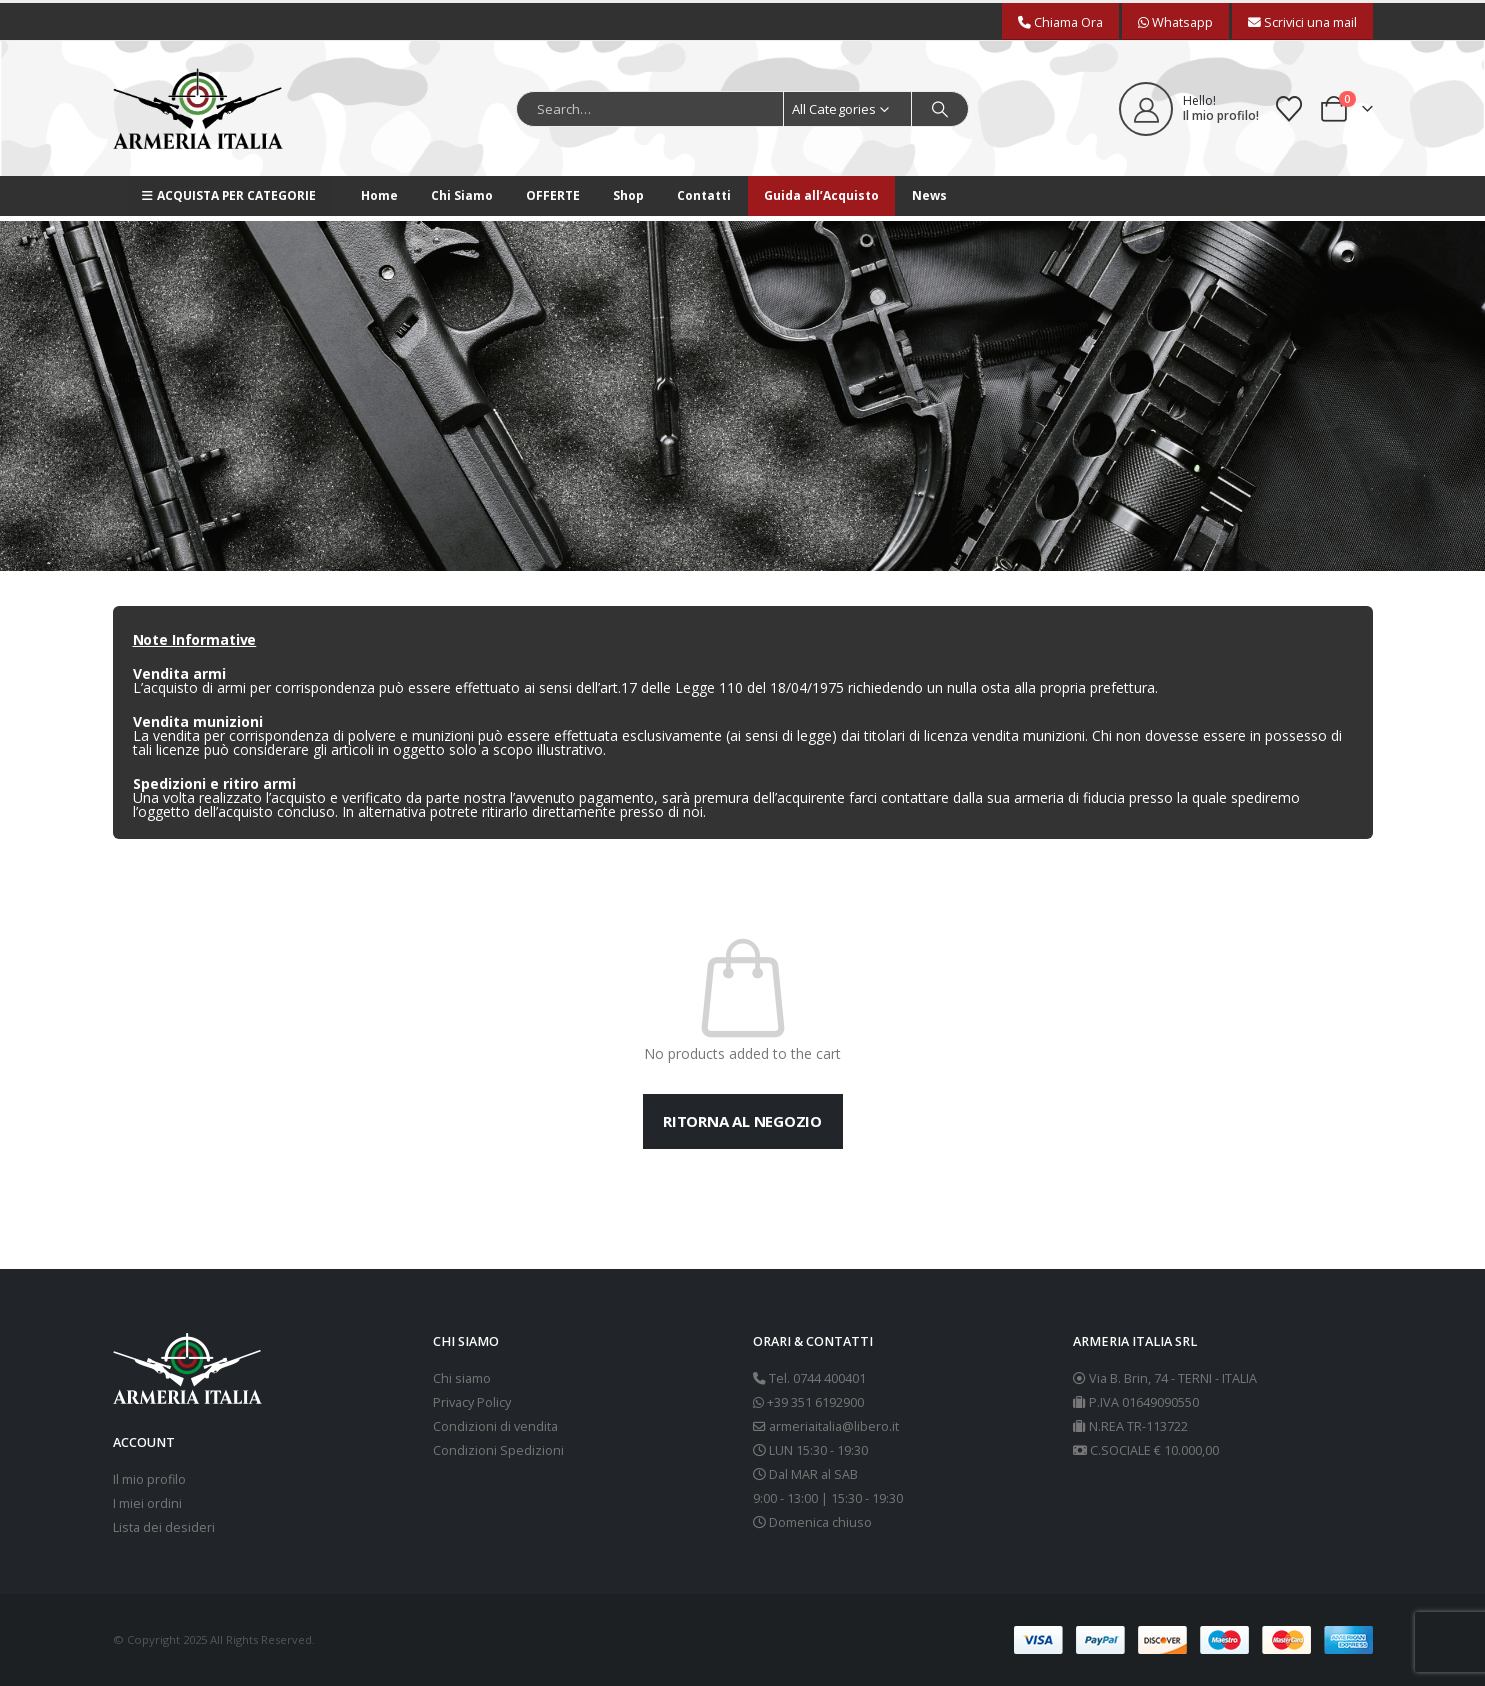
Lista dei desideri (164, 1527)
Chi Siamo (462, 195)
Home (379, 195)
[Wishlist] (1288, 109)
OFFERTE (553, 195)
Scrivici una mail (1302, 22)
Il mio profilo (149, 1479)
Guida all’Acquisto (821, 195)
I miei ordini (147, 1503)
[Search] (940, 109)
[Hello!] (1189, 109)
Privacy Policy (472, 1402)
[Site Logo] (198, 108)
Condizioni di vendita (495, 1426)
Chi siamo (462, 1378)
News (929, 195)
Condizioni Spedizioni (498, 1450)
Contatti (704, 195)
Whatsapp (1175, 22)
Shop (628, 195)
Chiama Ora (1060, 22)
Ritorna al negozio (742, 1121)
